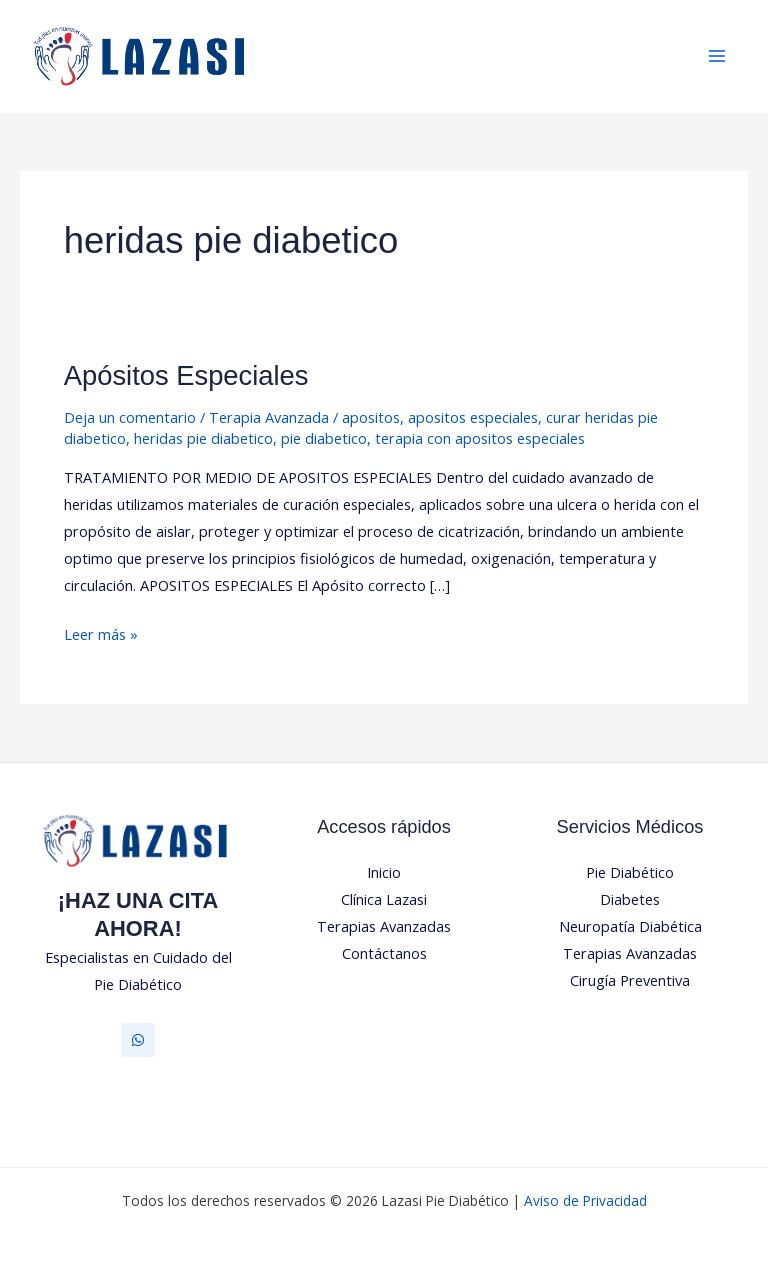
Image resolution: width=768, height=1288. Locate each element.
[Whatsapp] (138, 1040)
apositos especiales (473, 417)
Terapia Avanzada (269, 417)
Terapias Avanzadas (384, 926)
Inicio (384, 872)
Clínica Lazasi (384, 899)
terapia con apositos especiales (480, 438)
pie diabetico (324, 438)
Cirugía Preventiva (630, 980)
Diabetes (630, 899)
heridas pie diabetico (203, 438)
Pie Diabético (630, 872)
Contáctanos (384, 953)
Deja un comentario (130, 417)
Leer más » (101, 632)
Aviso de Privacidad (585, 1200)
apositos (371, 417)
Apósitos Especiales (186, 375)
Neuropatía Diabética (630, 926)
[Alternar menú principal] (717, 57)
